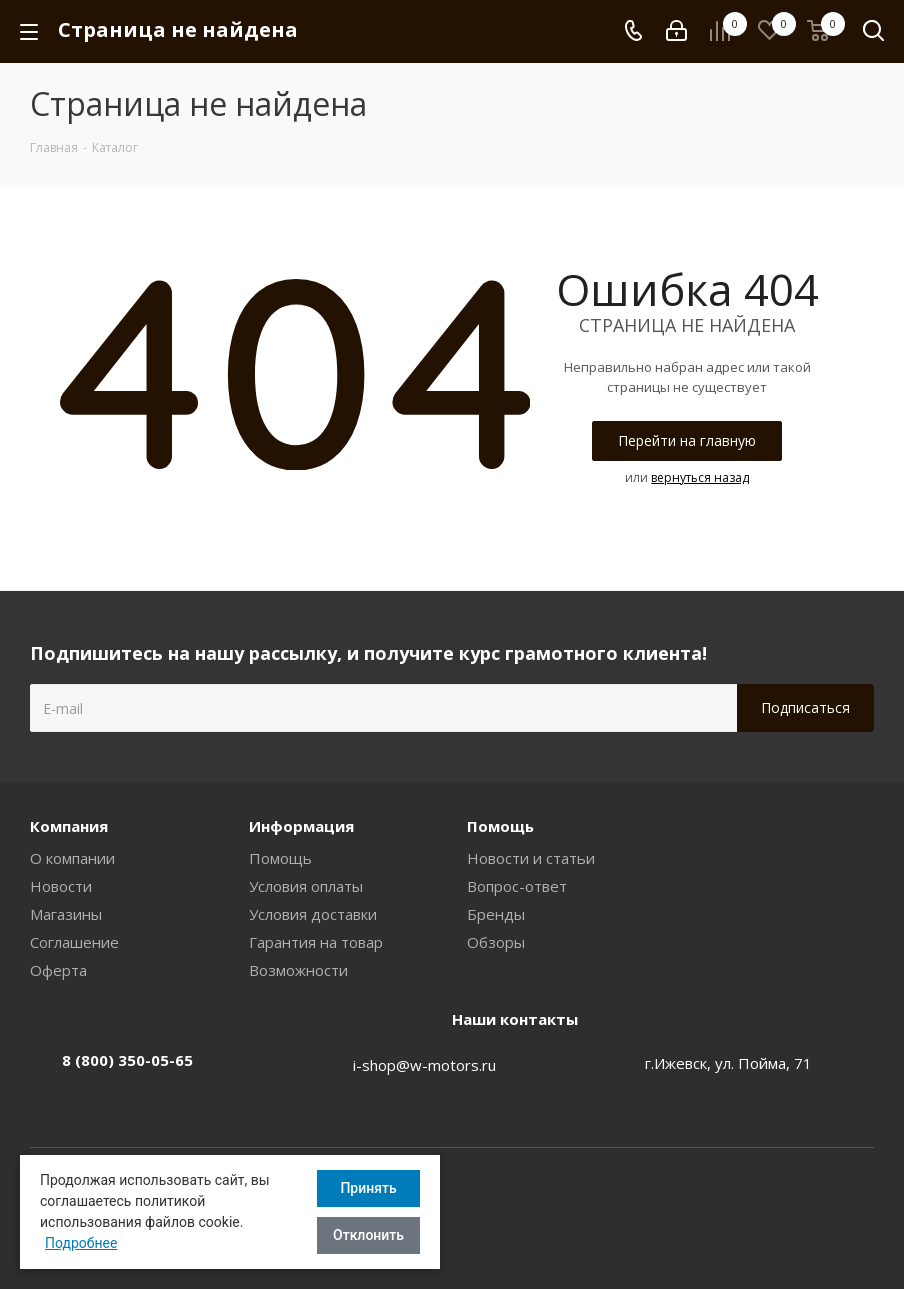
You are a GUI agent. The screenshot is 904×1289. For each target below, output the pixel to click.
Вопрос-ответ (517, 886)
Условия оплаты (306, 886)
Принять (368, 1188)
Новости (61, 886)
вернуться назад (700, 477)
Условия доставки (313, 914)
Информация (301, 826)
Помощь (280, 858)
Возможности (298, 970)
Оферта (58, 970)
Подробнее (81, 1243)
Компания (69, 826)
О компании (72, 858)
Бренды (496, 914)
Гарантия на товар (316, 942)
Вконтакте (859, 1197)
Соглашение (74, 942)
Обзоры (496, 942)
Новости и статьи (531, 858)
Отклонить (368, 1235)
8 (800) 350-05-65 (127, 1060)
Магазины (66, 914)
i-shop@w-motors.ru (424, 1065)
